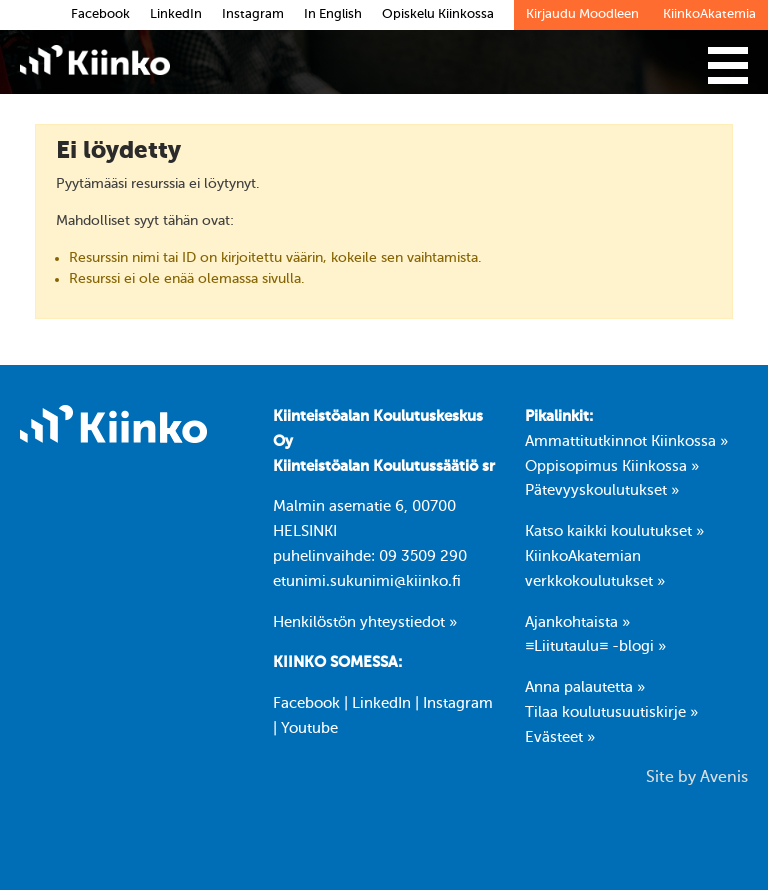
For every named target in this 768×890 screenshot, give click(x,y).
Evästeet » (560, 738)
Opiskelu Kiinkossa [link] (438, 14)
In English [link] (333, 14)
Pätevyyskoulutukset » (602, 491)
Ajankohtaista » (577, 623)
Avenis (724, 778)
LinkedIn (381, 704)
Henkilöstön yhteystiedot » (365, 623)
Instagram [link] (253, 14)
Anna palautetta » (585, 688)
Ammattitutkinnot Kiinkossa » (626, 442)
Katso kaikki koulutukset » (614, 532)
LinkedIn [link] (176, 14)
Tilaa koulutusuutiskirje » (611, 713)
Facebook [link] (100, 14)
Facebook (306, 704)
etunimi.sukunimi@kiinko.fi (367, 582)
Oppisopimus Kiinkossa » (612, 467)
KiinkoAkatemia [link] (709, 14)
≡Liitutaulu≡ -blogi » (595, 647)
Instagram (458, 704)
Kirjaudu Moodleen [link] (582, 14)
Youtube (309, 729)
